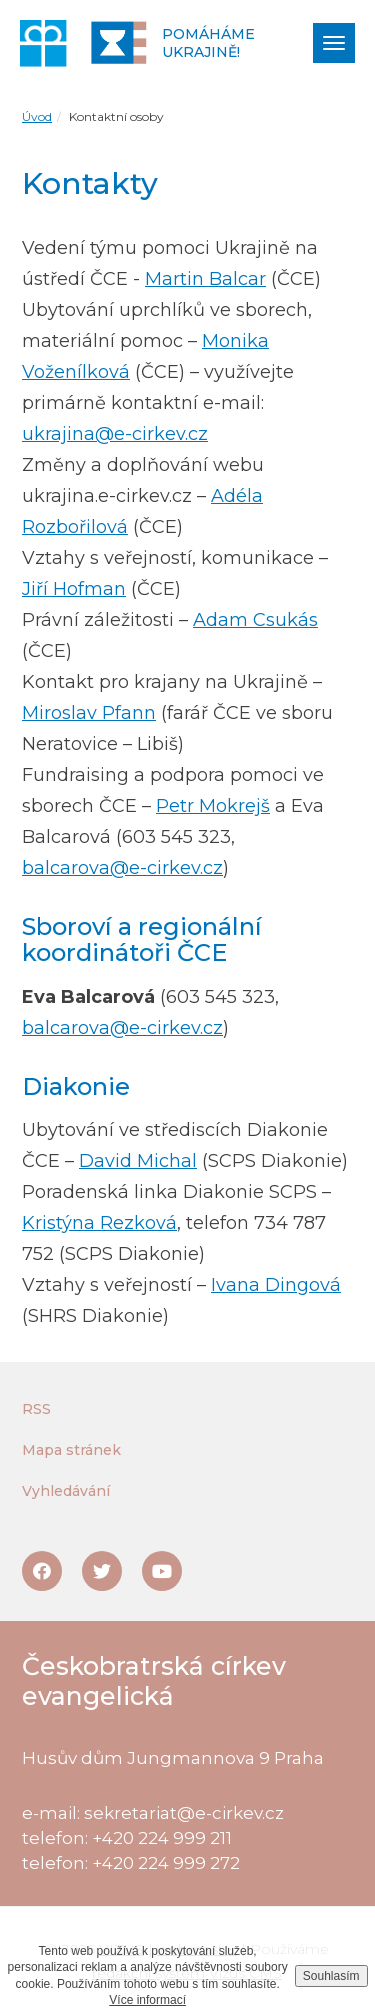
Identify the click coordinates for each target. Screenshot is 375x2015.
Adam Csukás (255, 620)
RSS (36, 1409)
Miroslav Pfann (89, 713)
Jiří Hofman (74, 589)
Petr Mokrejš (213, 806)
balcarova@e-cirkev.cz (122, 868)
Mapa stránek (71, 1450)
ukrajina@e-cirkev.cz (115, 434)
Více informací (147, 2000)
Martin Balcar (205, 279)
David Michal (138, 1161)
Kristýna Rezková (99, 1223)
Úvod (37, 116)
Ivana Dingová (276, 1285)
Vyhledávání (66, 1491)
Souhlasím (331, 1976)
